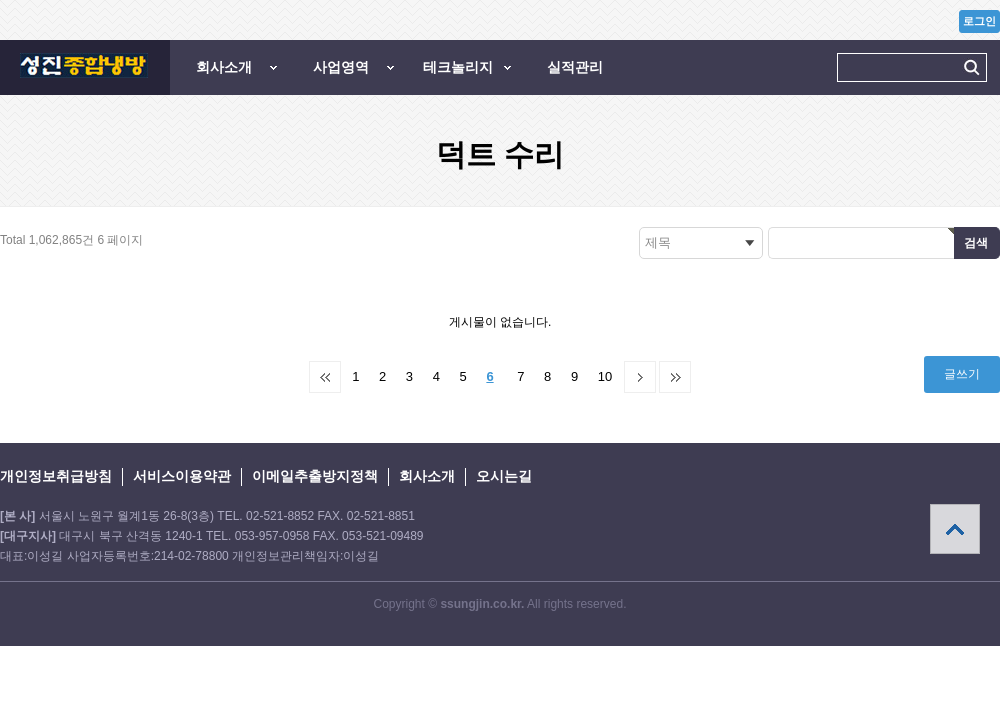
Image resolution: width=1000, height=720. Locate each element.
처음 (325, 377)
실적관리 (575, 67)
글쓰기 (962, 374)
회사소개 (224, 67)
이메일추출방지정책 (315, 476)
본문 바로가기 (0, 0)
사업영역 (341, 67)
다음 (640, 377)
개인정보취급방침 (56, 476)
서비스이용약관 (182, 476)
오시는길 (504, 476)
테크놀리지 (458, 67)
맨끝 (675, 377)
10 (605, 376)
